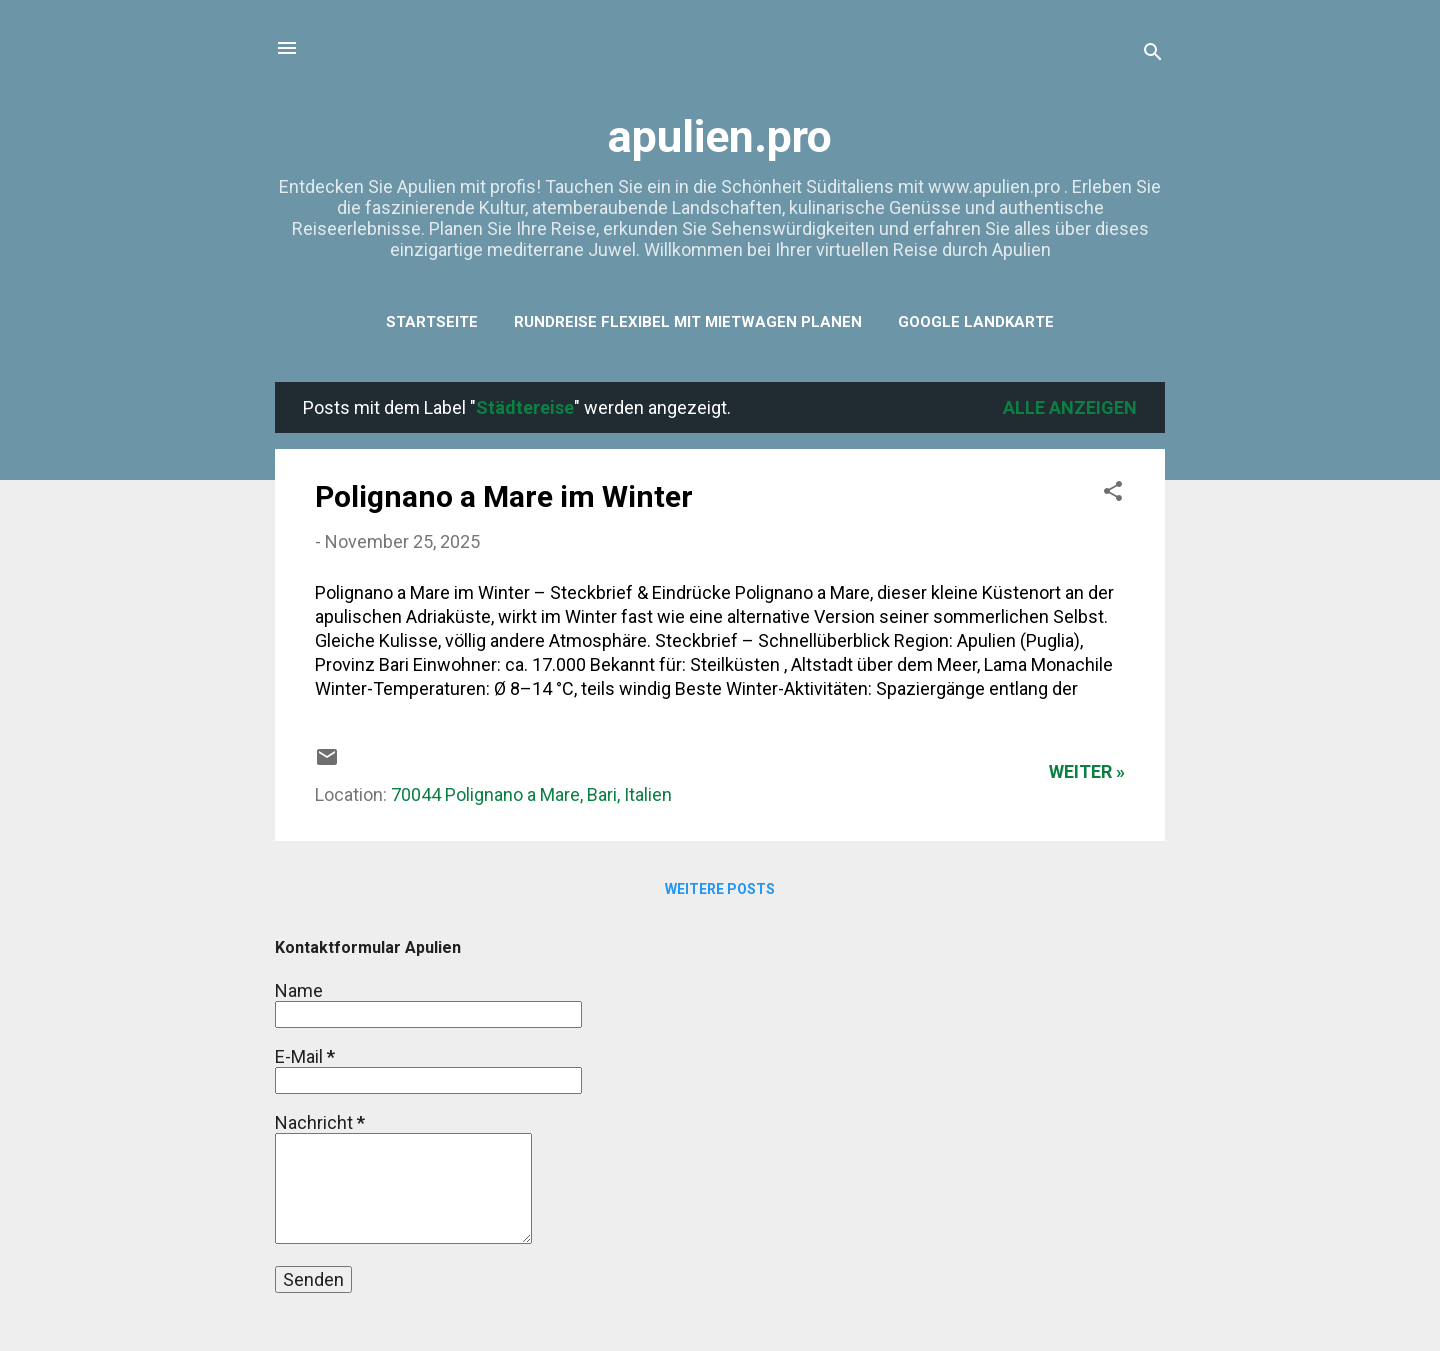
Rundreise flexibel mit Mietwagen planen (688, 322)
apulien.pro (720, 136)
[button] (1113, 494)
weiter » (1087, 771)
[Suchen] (1153, 54)
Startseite (432, 322)
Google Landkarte (976, 322)
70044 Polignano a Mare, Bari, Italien (531, 794)
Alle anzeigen (1070, 407)
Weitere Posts (720, 889)
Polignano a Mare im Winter (504, 496)
